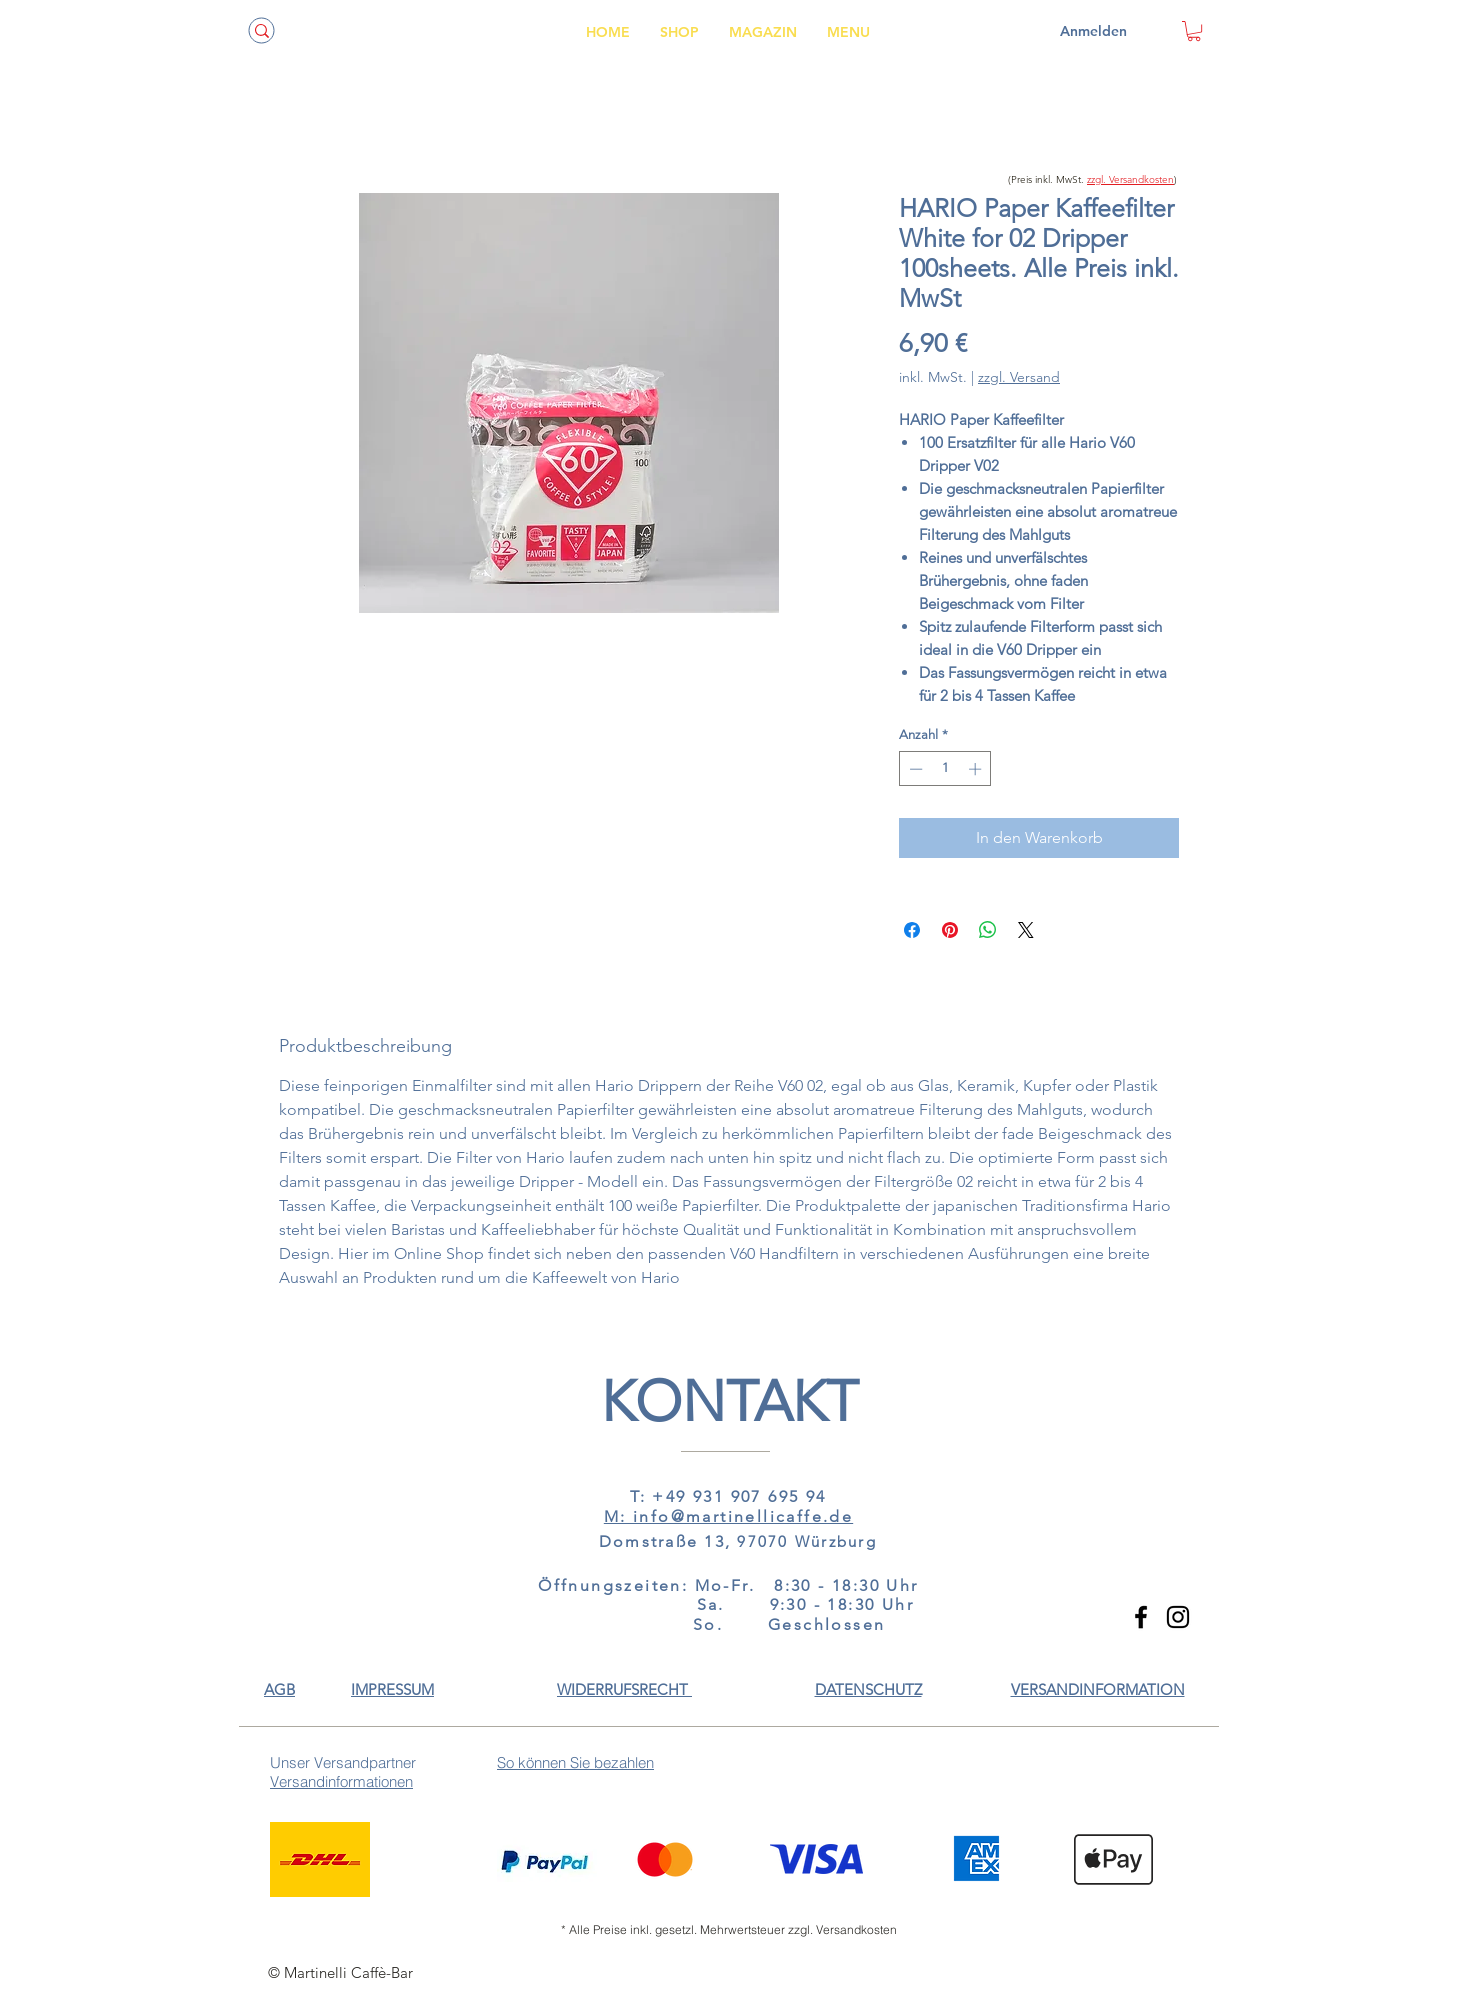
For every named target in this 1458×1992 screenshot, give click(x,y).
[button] (1098, 1689)
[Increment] (977, 769)
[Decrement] (914, 769)
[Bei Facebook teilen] (912, 930)
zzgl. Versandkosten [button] (1130, 179)
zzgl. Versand (1019, 377)
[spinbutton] (945, 769)
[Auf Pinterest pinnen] (950, 930)
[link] (1194, 31)
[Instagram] (1178, 1617)
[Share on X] (1026, 930)
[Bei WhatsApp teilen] (988, 930)
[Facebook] (1141, 1617)
